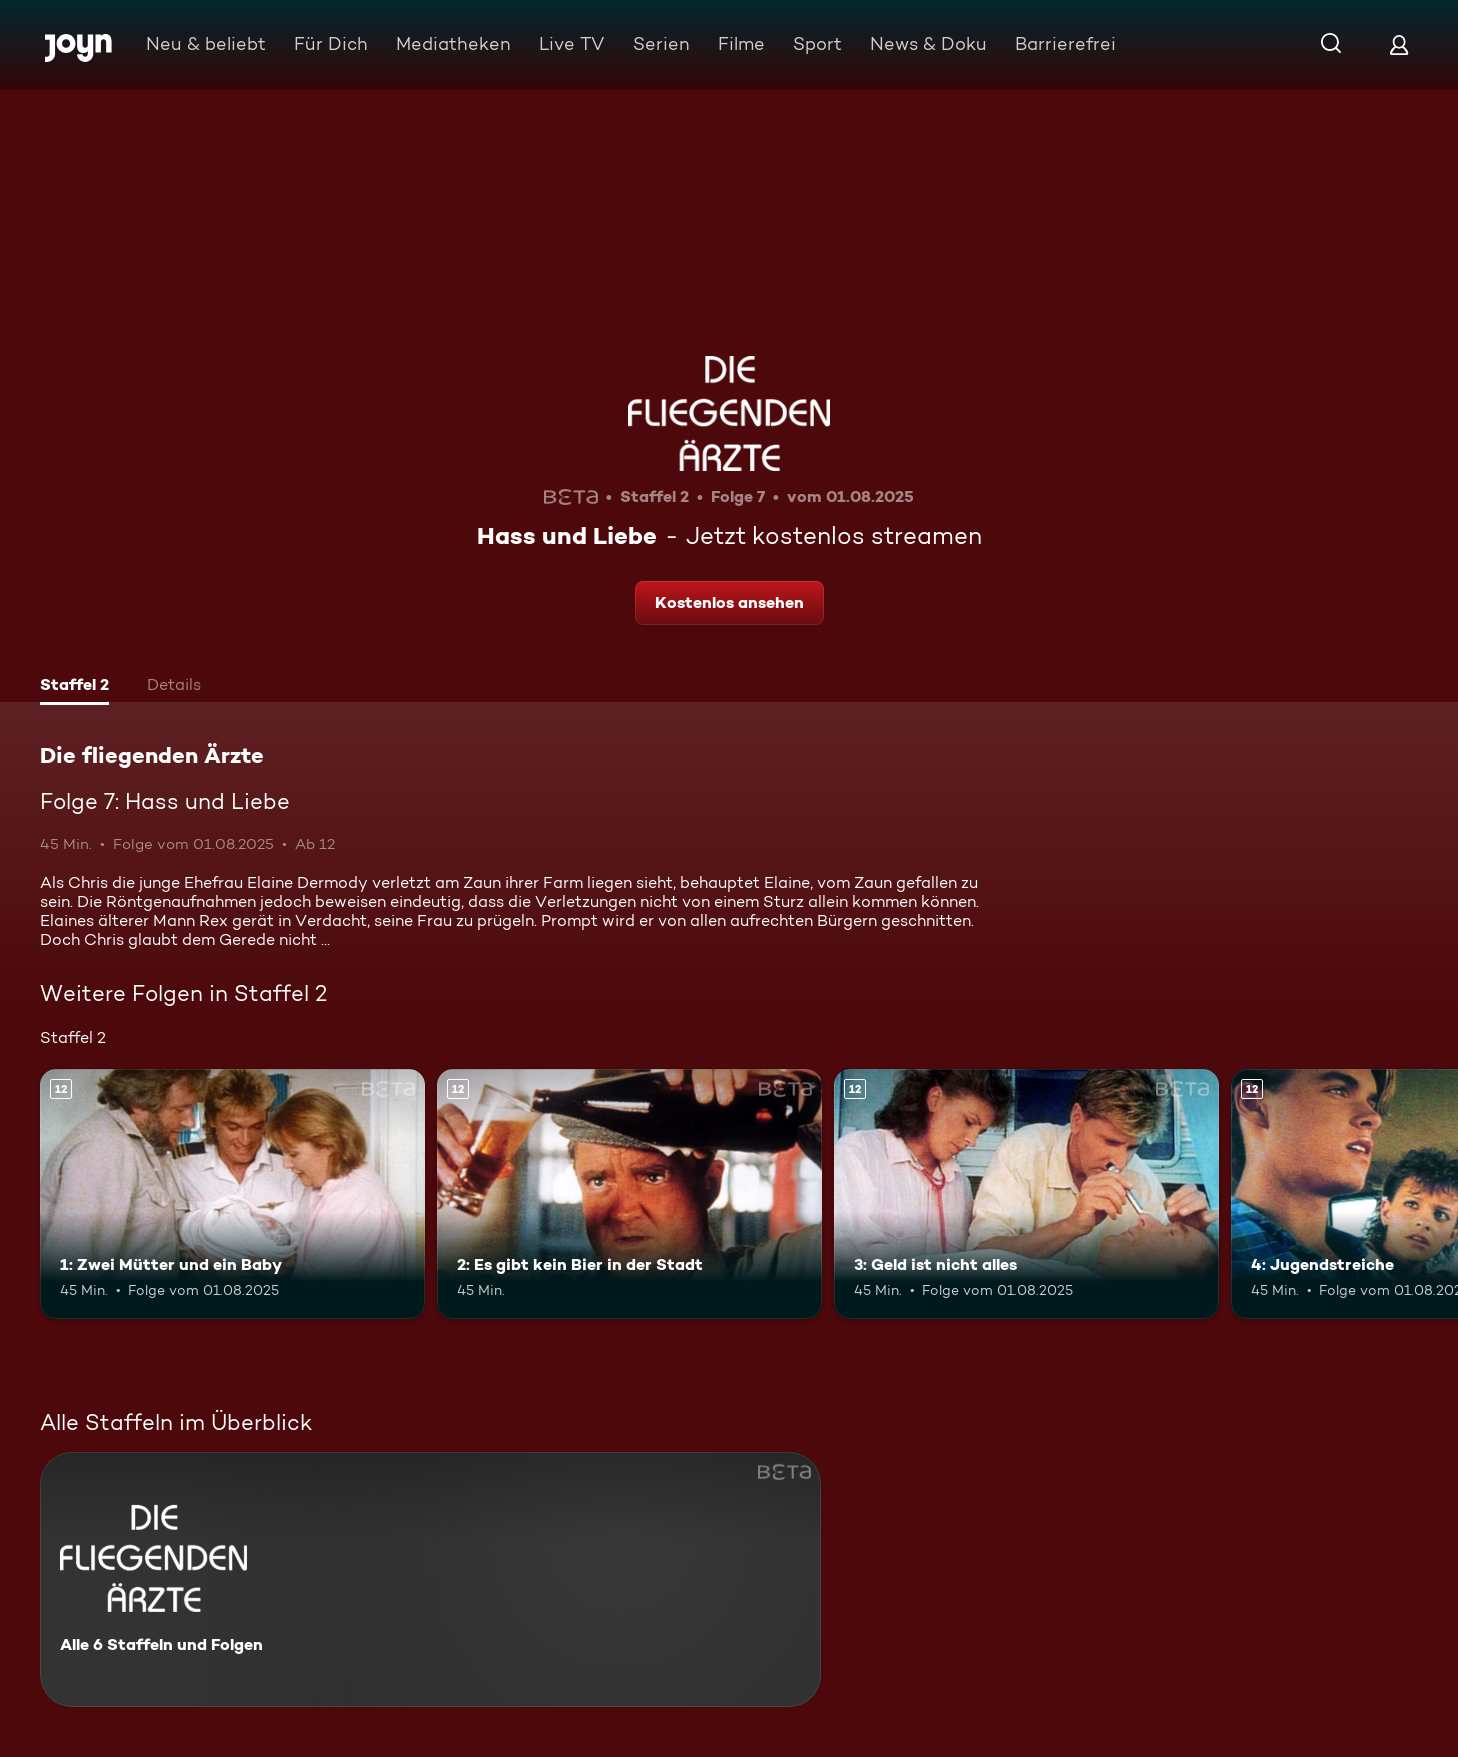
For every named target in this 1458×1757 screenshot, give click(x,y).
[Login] (1399, 44)
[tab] (74, 687)
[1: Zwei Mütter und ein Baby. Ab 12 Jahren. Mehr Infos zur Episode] (232, 1194)
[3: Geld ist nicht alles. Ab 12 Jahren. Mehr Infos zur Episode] (1026, 1194)
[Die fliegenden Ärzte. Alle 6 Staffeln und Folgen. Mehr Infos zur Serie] (430, 1579)
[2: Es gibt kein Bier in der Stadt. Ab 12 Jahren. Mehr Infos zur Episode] (629, 1194)
